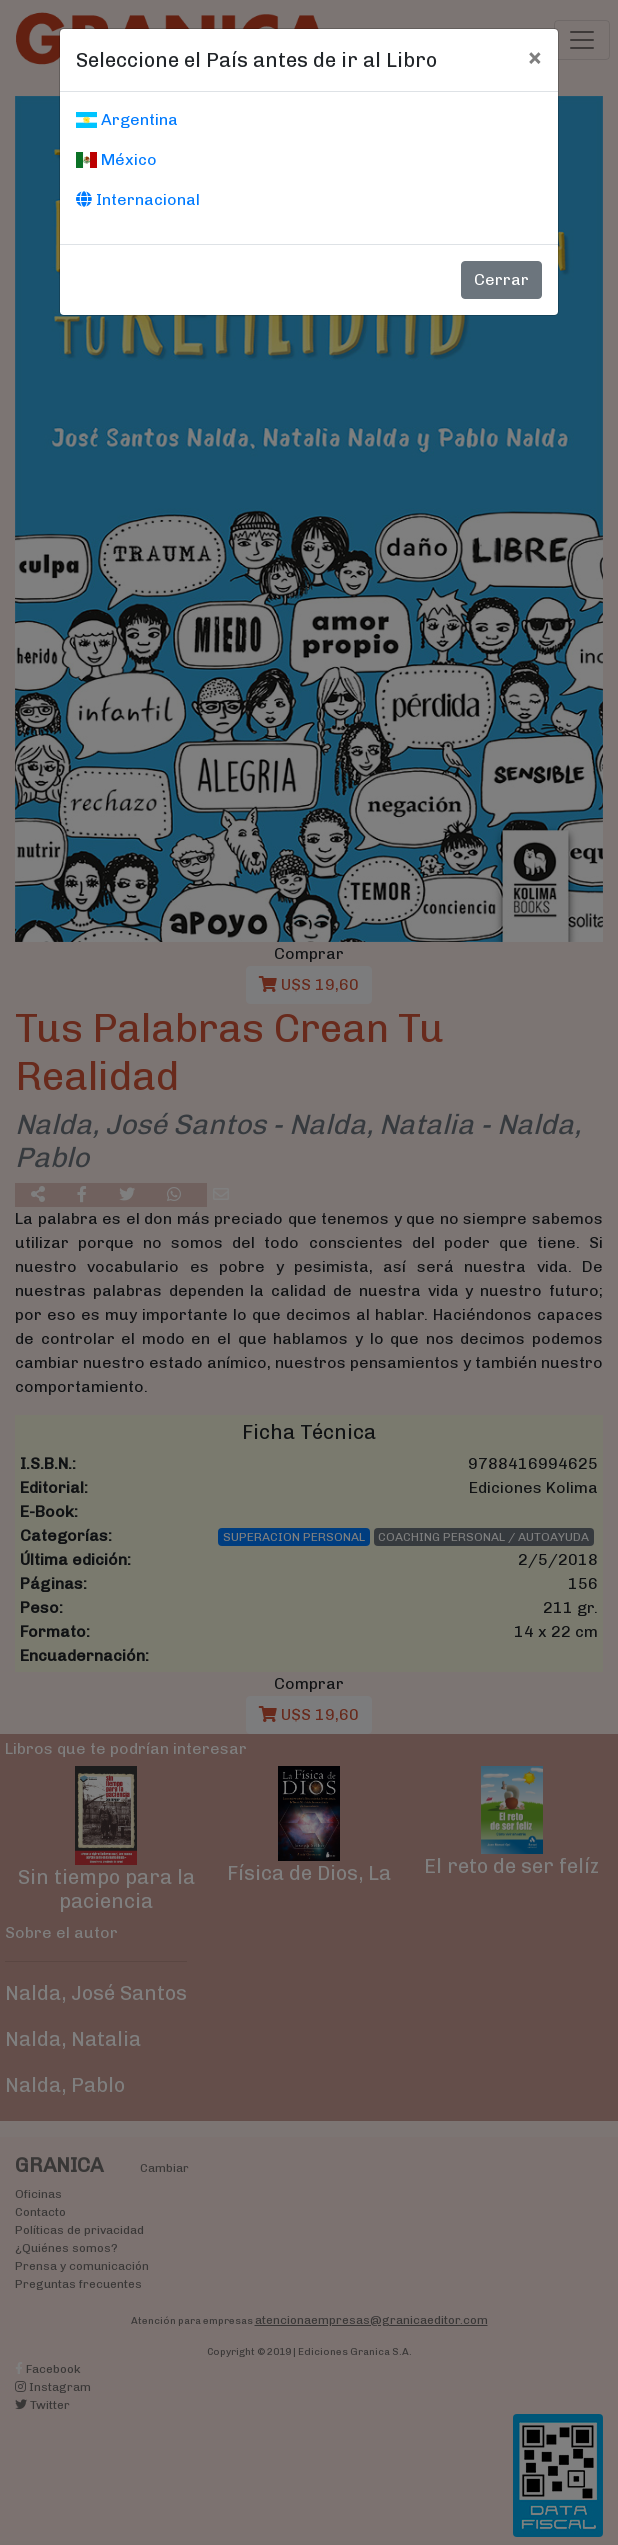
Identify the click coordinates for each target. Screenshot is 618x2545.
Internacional (138, 199)
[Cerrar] (534, 57)
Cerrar (501, 279)
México (116, 159)
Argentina (127, 119)
